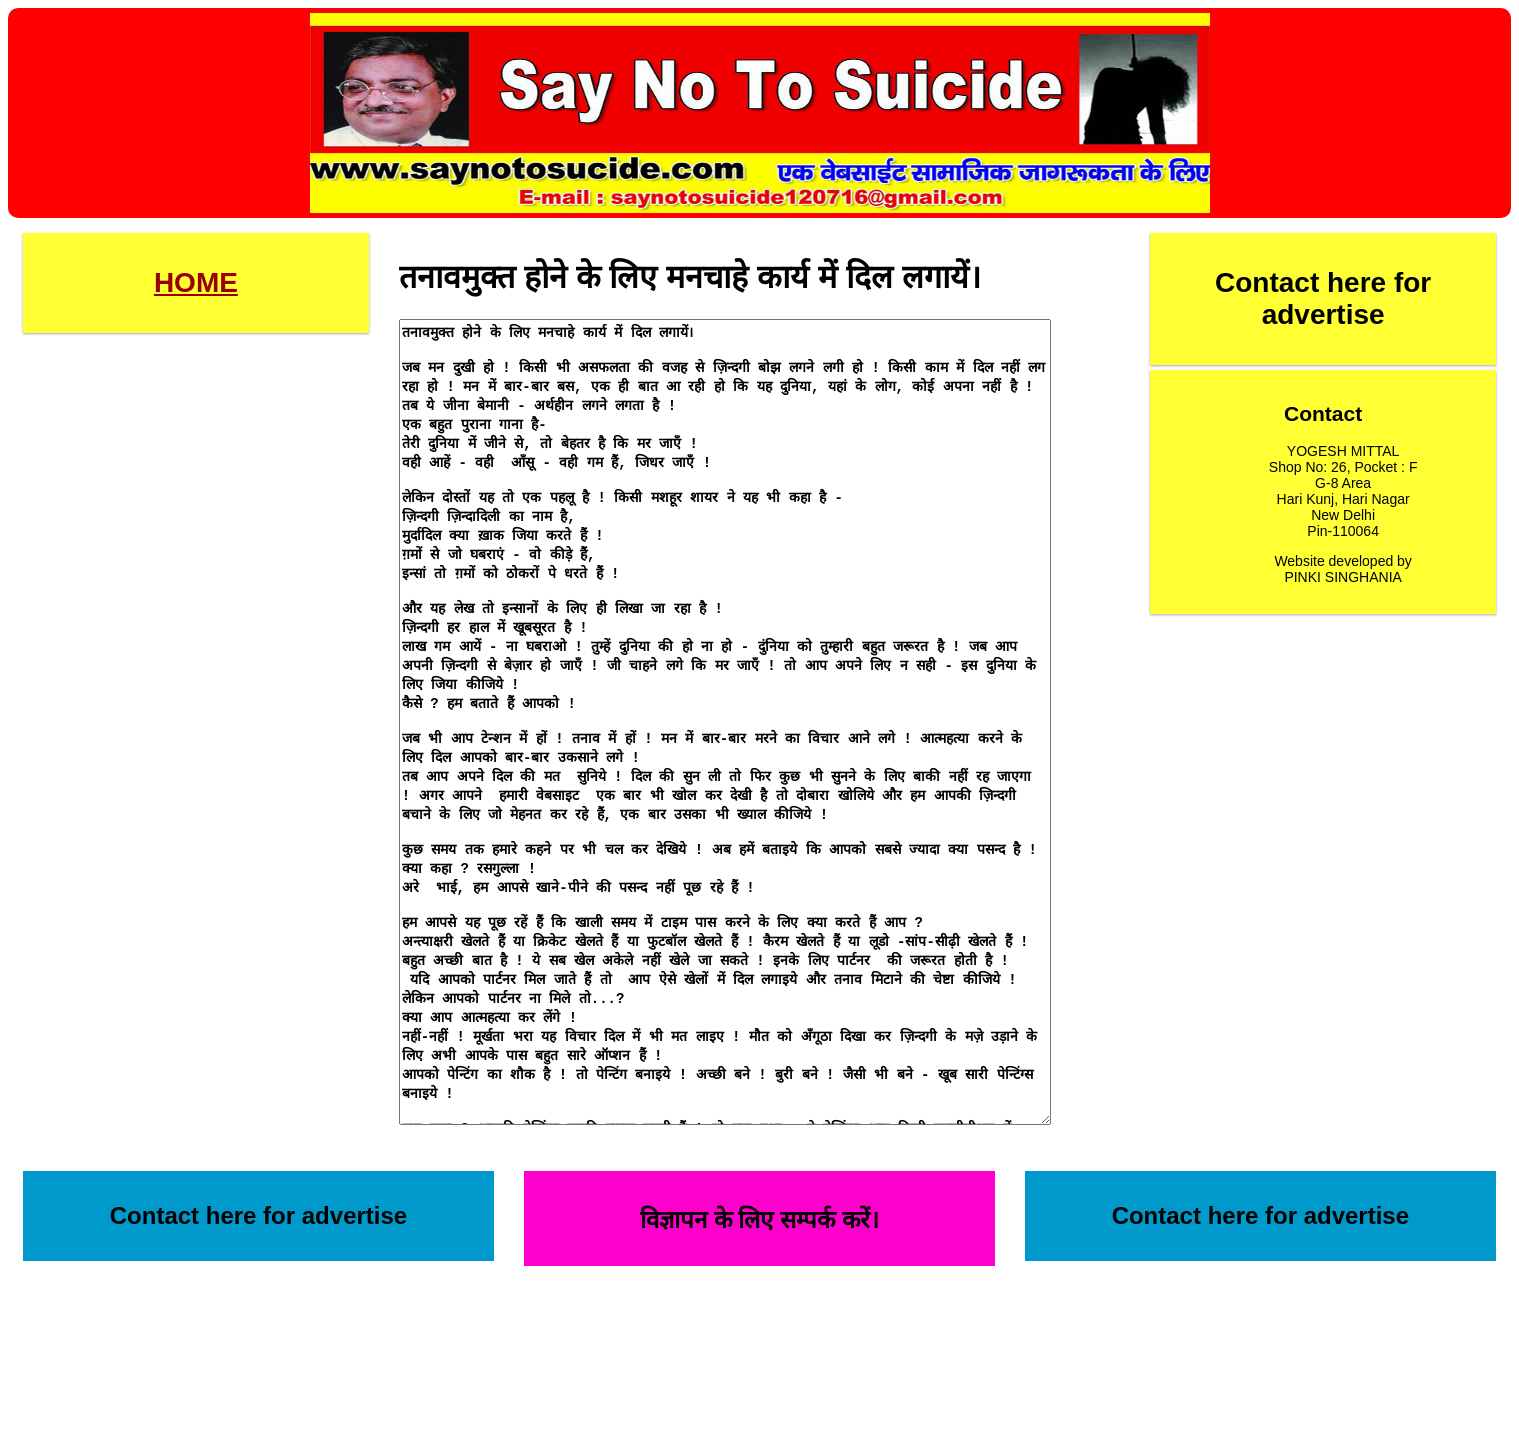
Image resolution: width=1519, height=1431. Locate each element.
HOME (196, 282)
